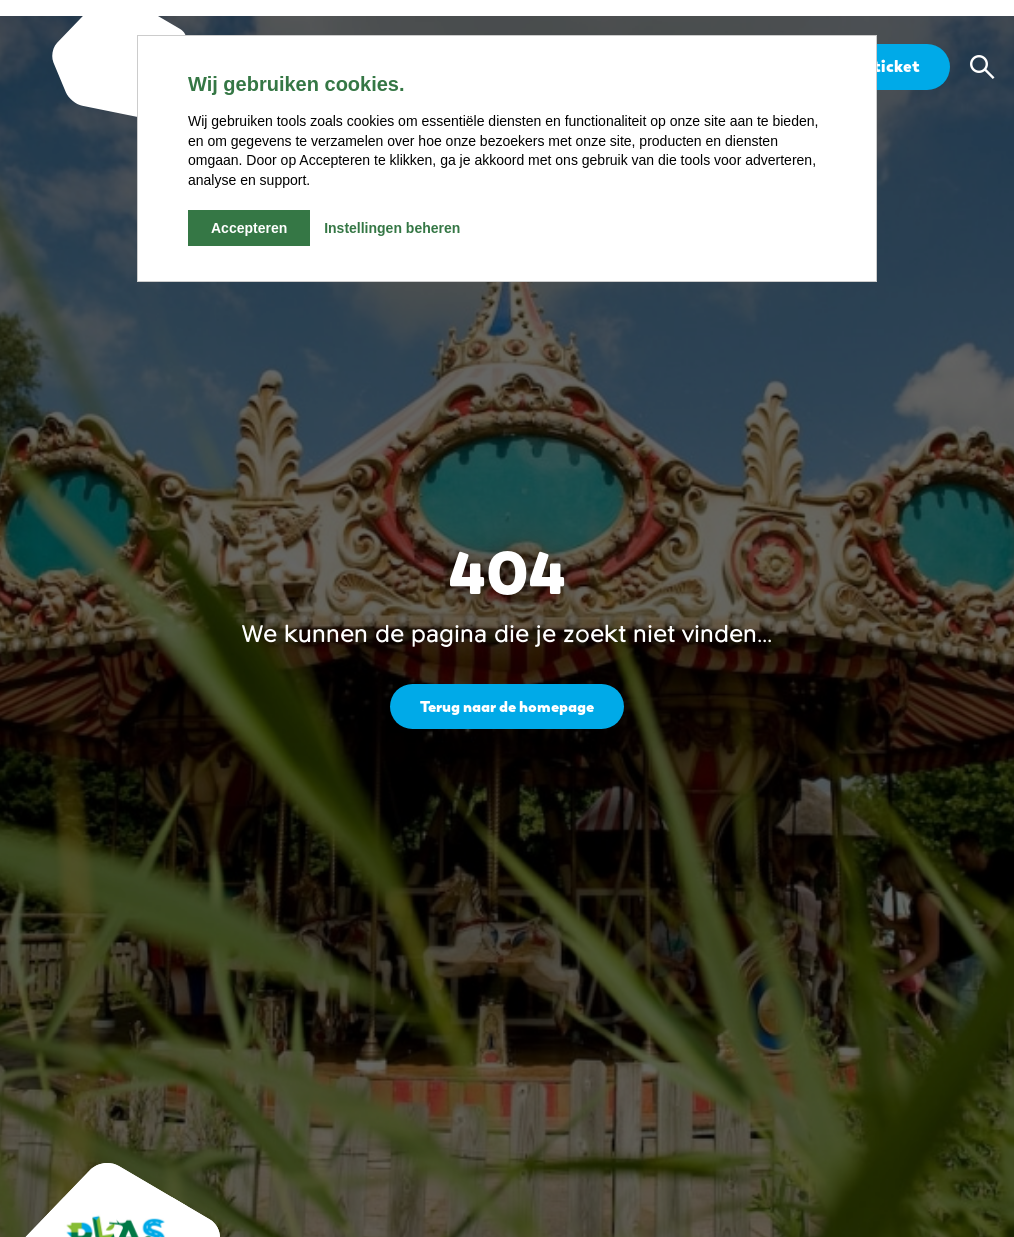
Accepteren (249, 228)
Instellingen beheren (392, 228)
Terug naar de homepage (507, 705)
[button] (982, 67)
